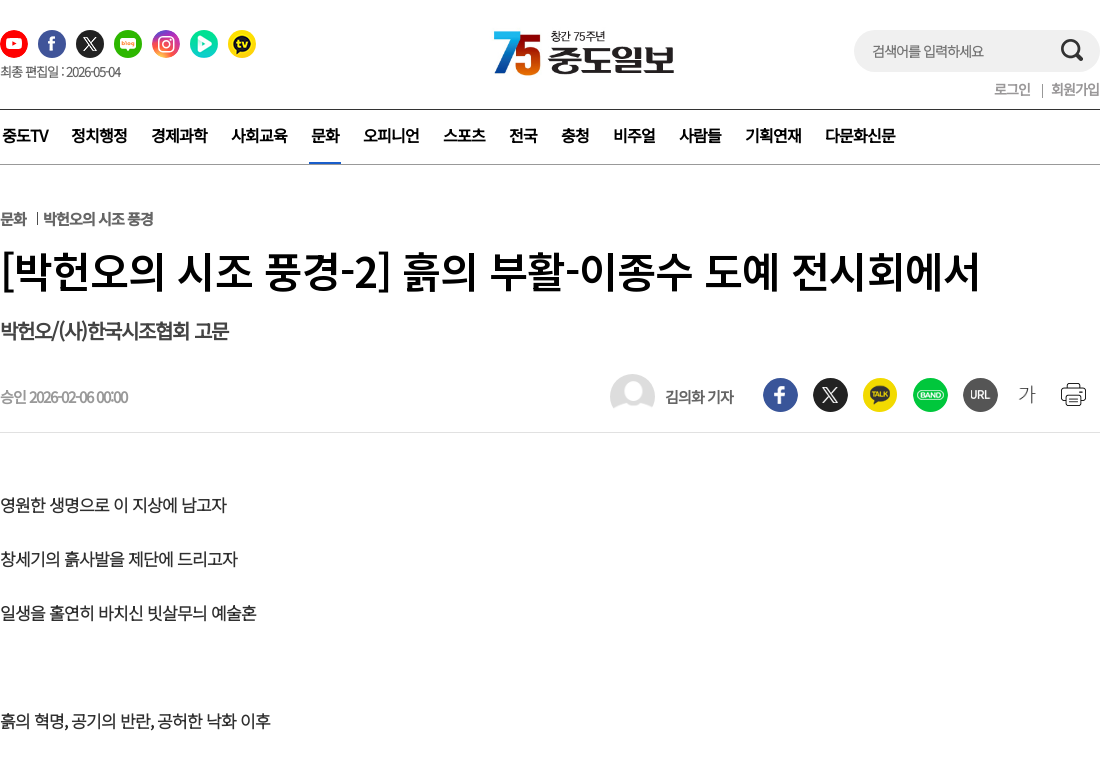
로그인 (1012, 89)
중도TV (24, 135)
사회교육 (259, 135)
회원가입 (1075, 89)
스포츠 (464, 135)
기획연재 (773, 135)
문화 (325, 135)
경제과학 (179, 135)
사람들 (700, 135)
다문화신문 (860, 135)
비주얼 (634, 135)
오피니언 (391, 135)
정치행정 (99, 135)
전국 (523, 135)
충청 (575, 135)
